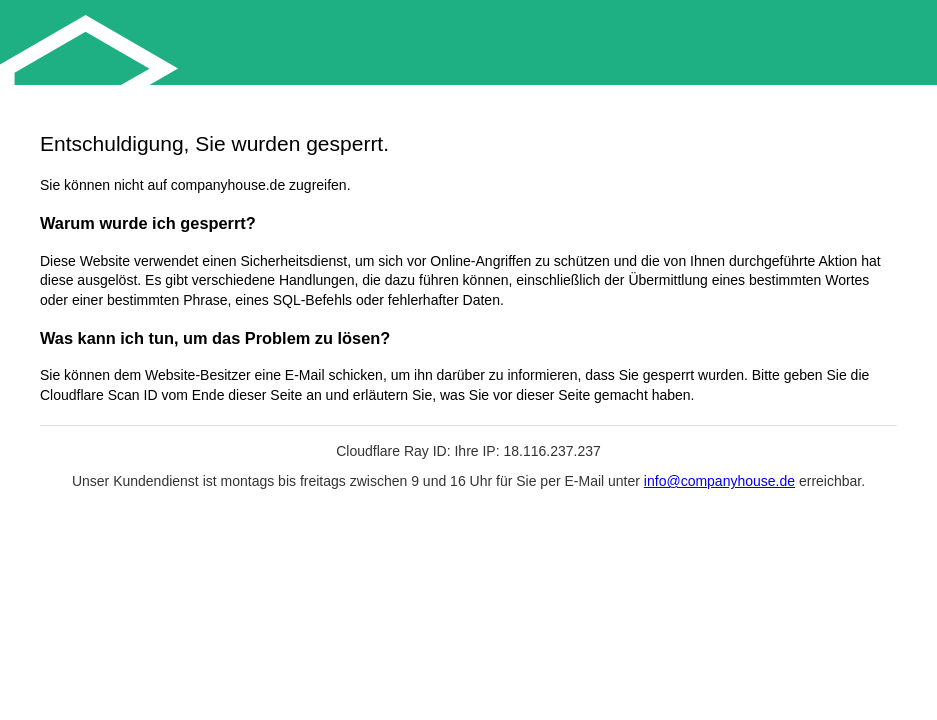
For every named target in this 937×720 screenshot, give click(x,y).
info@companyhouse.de (719, 481)
